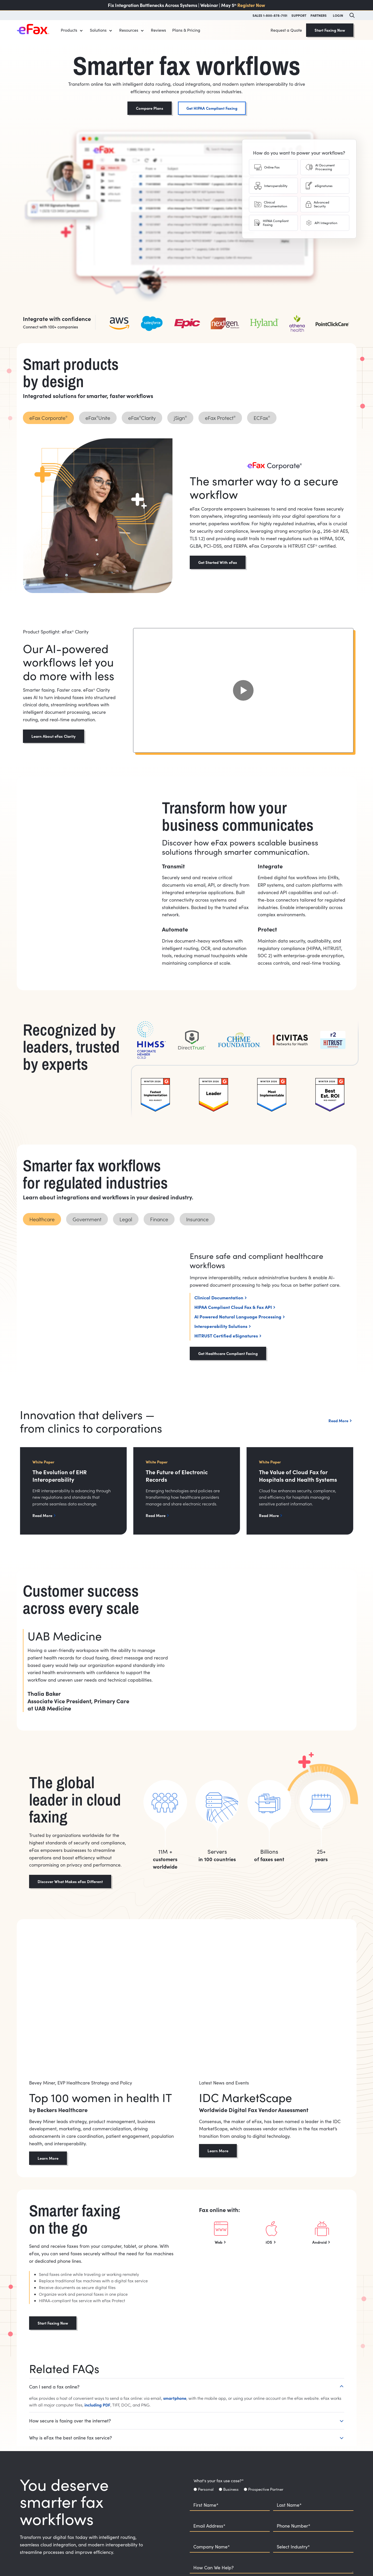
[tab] (273, 167)
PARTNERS (318, 15)
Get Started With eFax (217, 562)
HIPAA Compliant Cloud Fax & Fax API (233, 1307)
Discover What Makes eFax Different (70, 1881)
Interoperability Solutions (220, 1326)
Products (69, 30)
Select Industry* (293, 2547)
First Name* (206, 2505)
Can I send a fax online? (54, 2387)
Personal (206, 2489)
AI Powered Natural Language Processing (237, 1316)
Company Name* (211, 2547)
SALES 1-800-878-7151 (270, 15)
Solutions (98, 30)
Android (319, 2242)
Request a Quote (286, 30)
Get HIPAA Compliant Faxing (211, 108)
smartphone (174, 2398)
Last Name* (289, 2505)
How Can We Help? (213, 2568)
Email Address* (209, 2526)
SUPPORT (298, 15)
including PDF (97, 2405)
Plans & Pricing (186, 30)
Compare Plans (149, 108)
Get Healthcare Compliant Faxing (228, 1353)
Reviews (158, 30)
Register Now (251, 5)
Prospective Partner (265, 2489)
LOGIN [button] (338, 15)
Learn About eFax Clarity (53, 736)
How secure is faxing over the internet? (70, 2421)
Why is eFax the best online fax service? (70, 2438)
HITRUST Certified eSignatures (226, 1335)
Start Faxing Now (330, 30)
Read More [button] (338, 1420)
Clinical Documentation (218, 1297)
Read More (42, 1515)
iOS (269, 2242)
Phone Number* (293, 2526)
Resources (128, 30)
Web (218, 2242)
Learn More (48, 2158)
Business (231, 2489)
